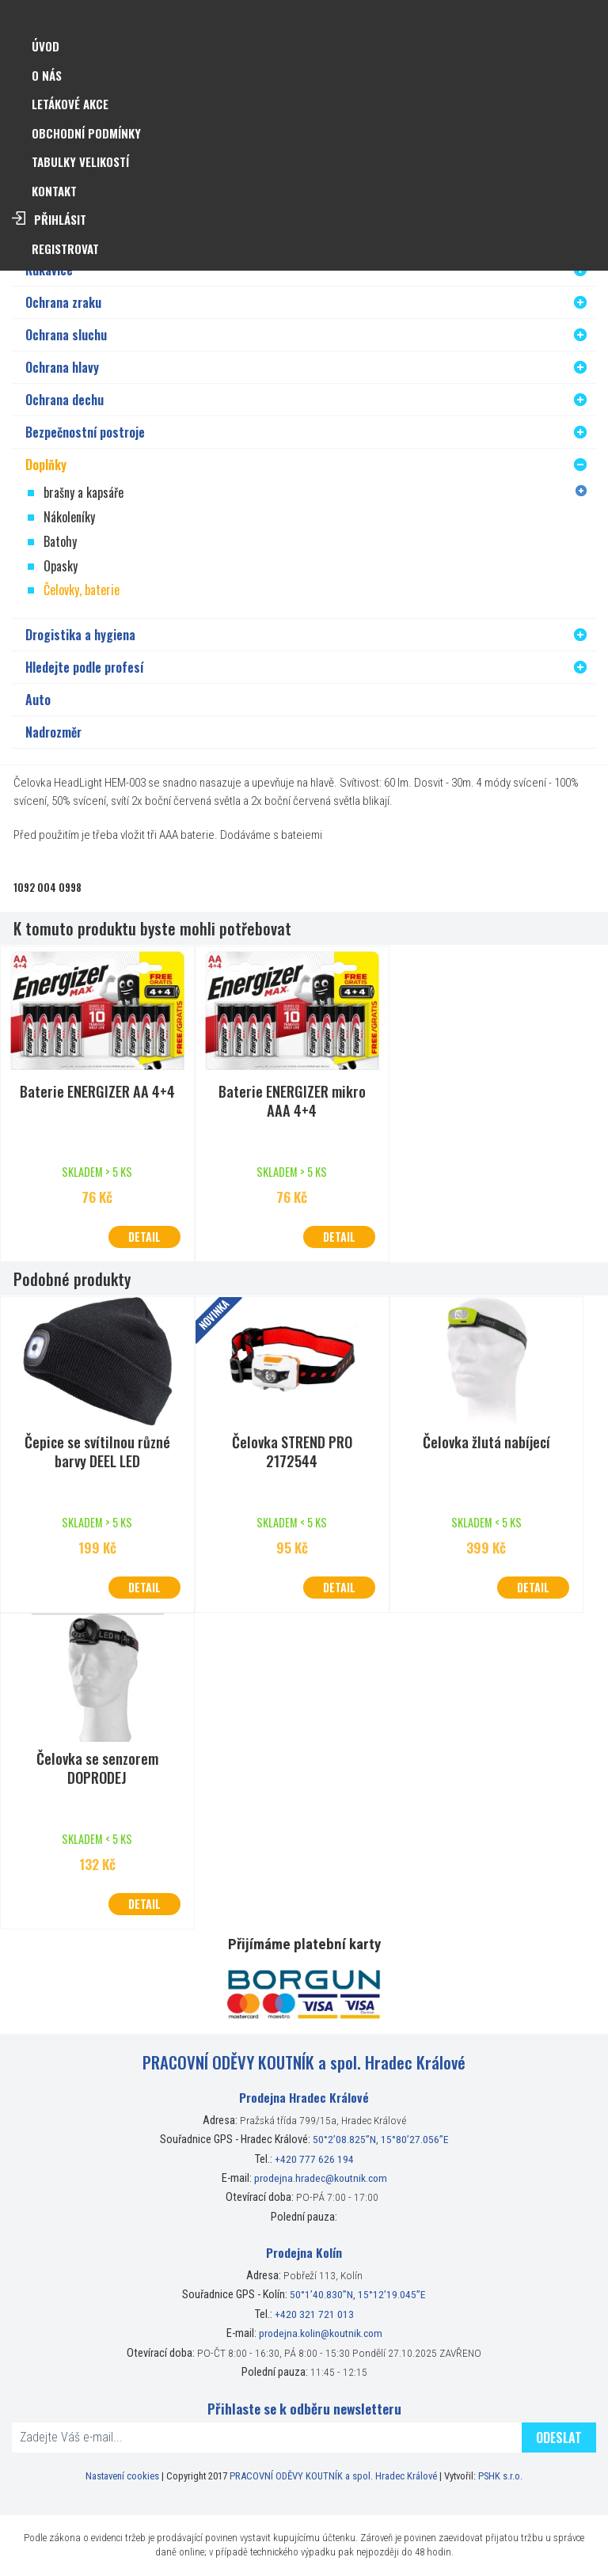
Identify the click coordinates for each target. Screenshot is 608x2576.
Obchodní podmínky (86, 133)
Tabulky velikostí (80, 161)
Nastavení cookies (122, 2476)
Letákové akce (70, 103)
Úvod (45, 46)
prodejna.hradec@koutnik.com (320, 2178)
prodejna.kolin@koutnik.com (320, 2333)
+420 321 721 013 (314, 2314)
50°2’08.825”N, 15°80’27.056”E (381, 2139)
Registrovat (65, 248)
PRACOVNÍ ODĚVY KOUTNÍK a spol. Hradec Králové (333, 2476)
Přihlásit (60, 219)
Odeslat (559, 2437)
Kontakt (54, 190)
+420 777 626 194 (314, 2159)
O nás (47, 75)
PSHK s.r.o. (500, 2476)
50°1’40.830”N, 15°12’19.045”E (358, 2294)
